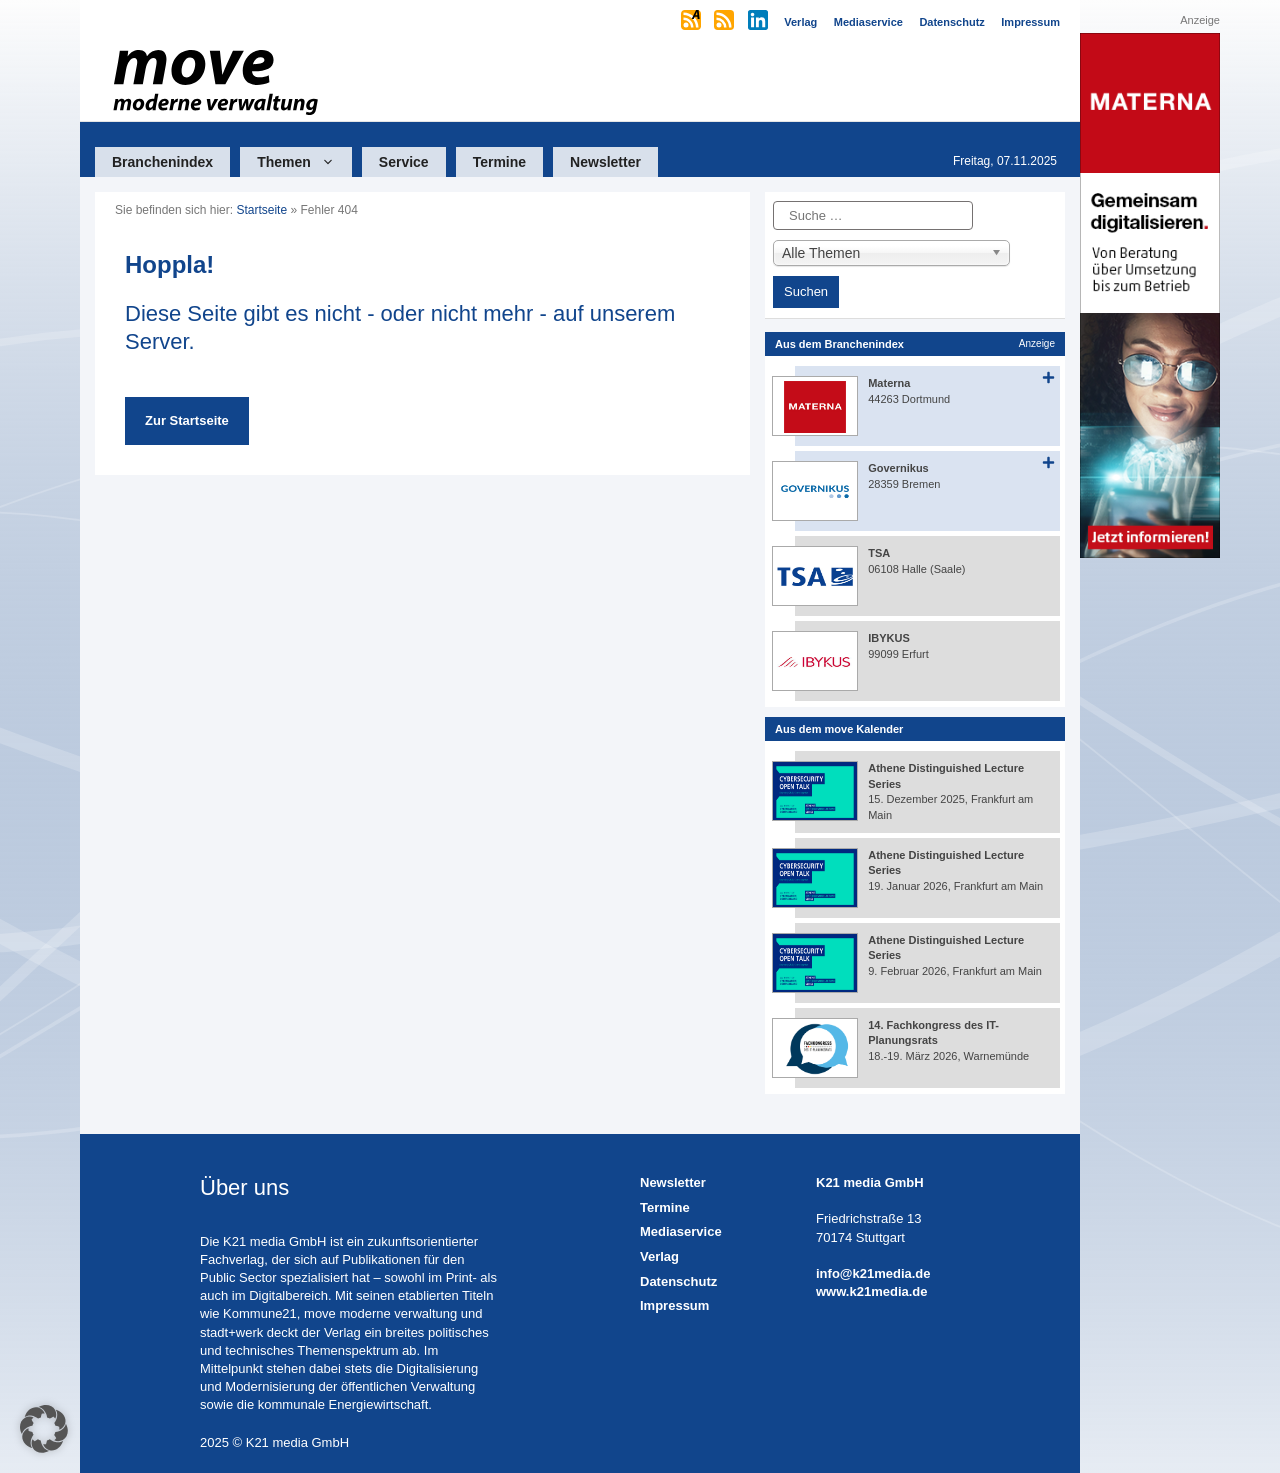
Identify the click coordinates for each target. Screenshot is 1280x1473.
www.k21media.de (872, 1291)
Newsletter (605, 162)
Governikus (898, 468)
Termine (499, 162)
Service (404, 162)
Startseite (261, 210)
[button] (44, 1429)
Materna (889, 383)
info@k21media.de (873, 1273)
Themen (304, 162)
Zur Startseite (187, 420)
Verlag (659, 1256)
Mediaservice (681, 1231)
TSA (879, 553)
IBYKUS (889, 638)
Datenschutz (678, 1281)
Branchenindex (162, 162)
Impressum (674, 1305)
